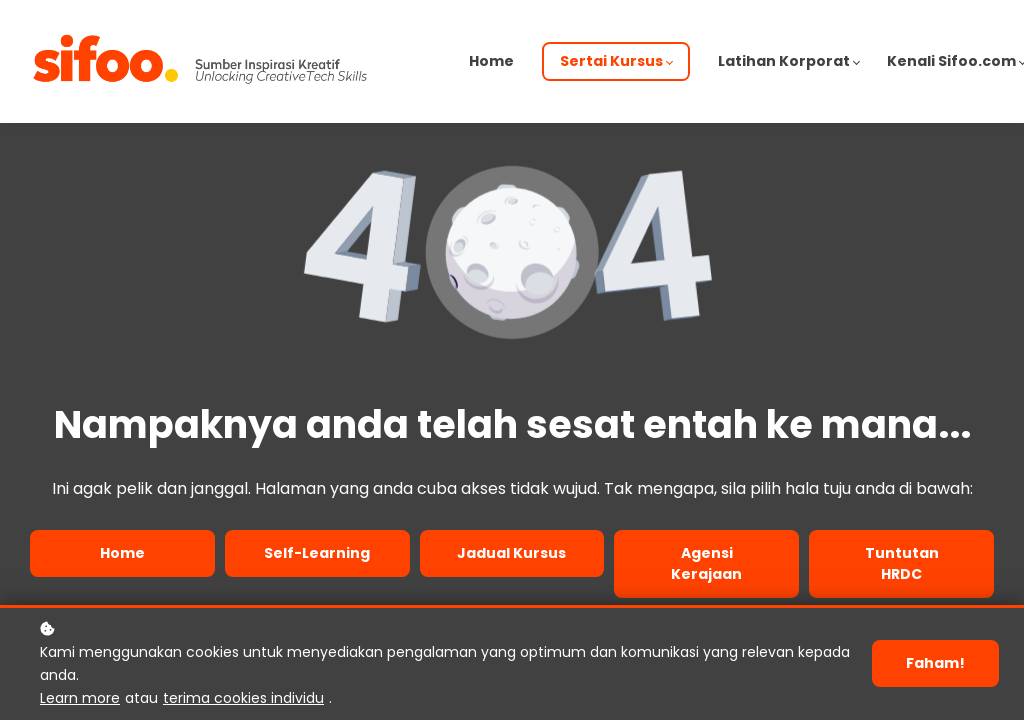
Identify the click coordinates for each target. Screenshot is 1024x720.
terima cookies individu (243, 698)
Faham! (935, 663)
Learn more (80, 698)
